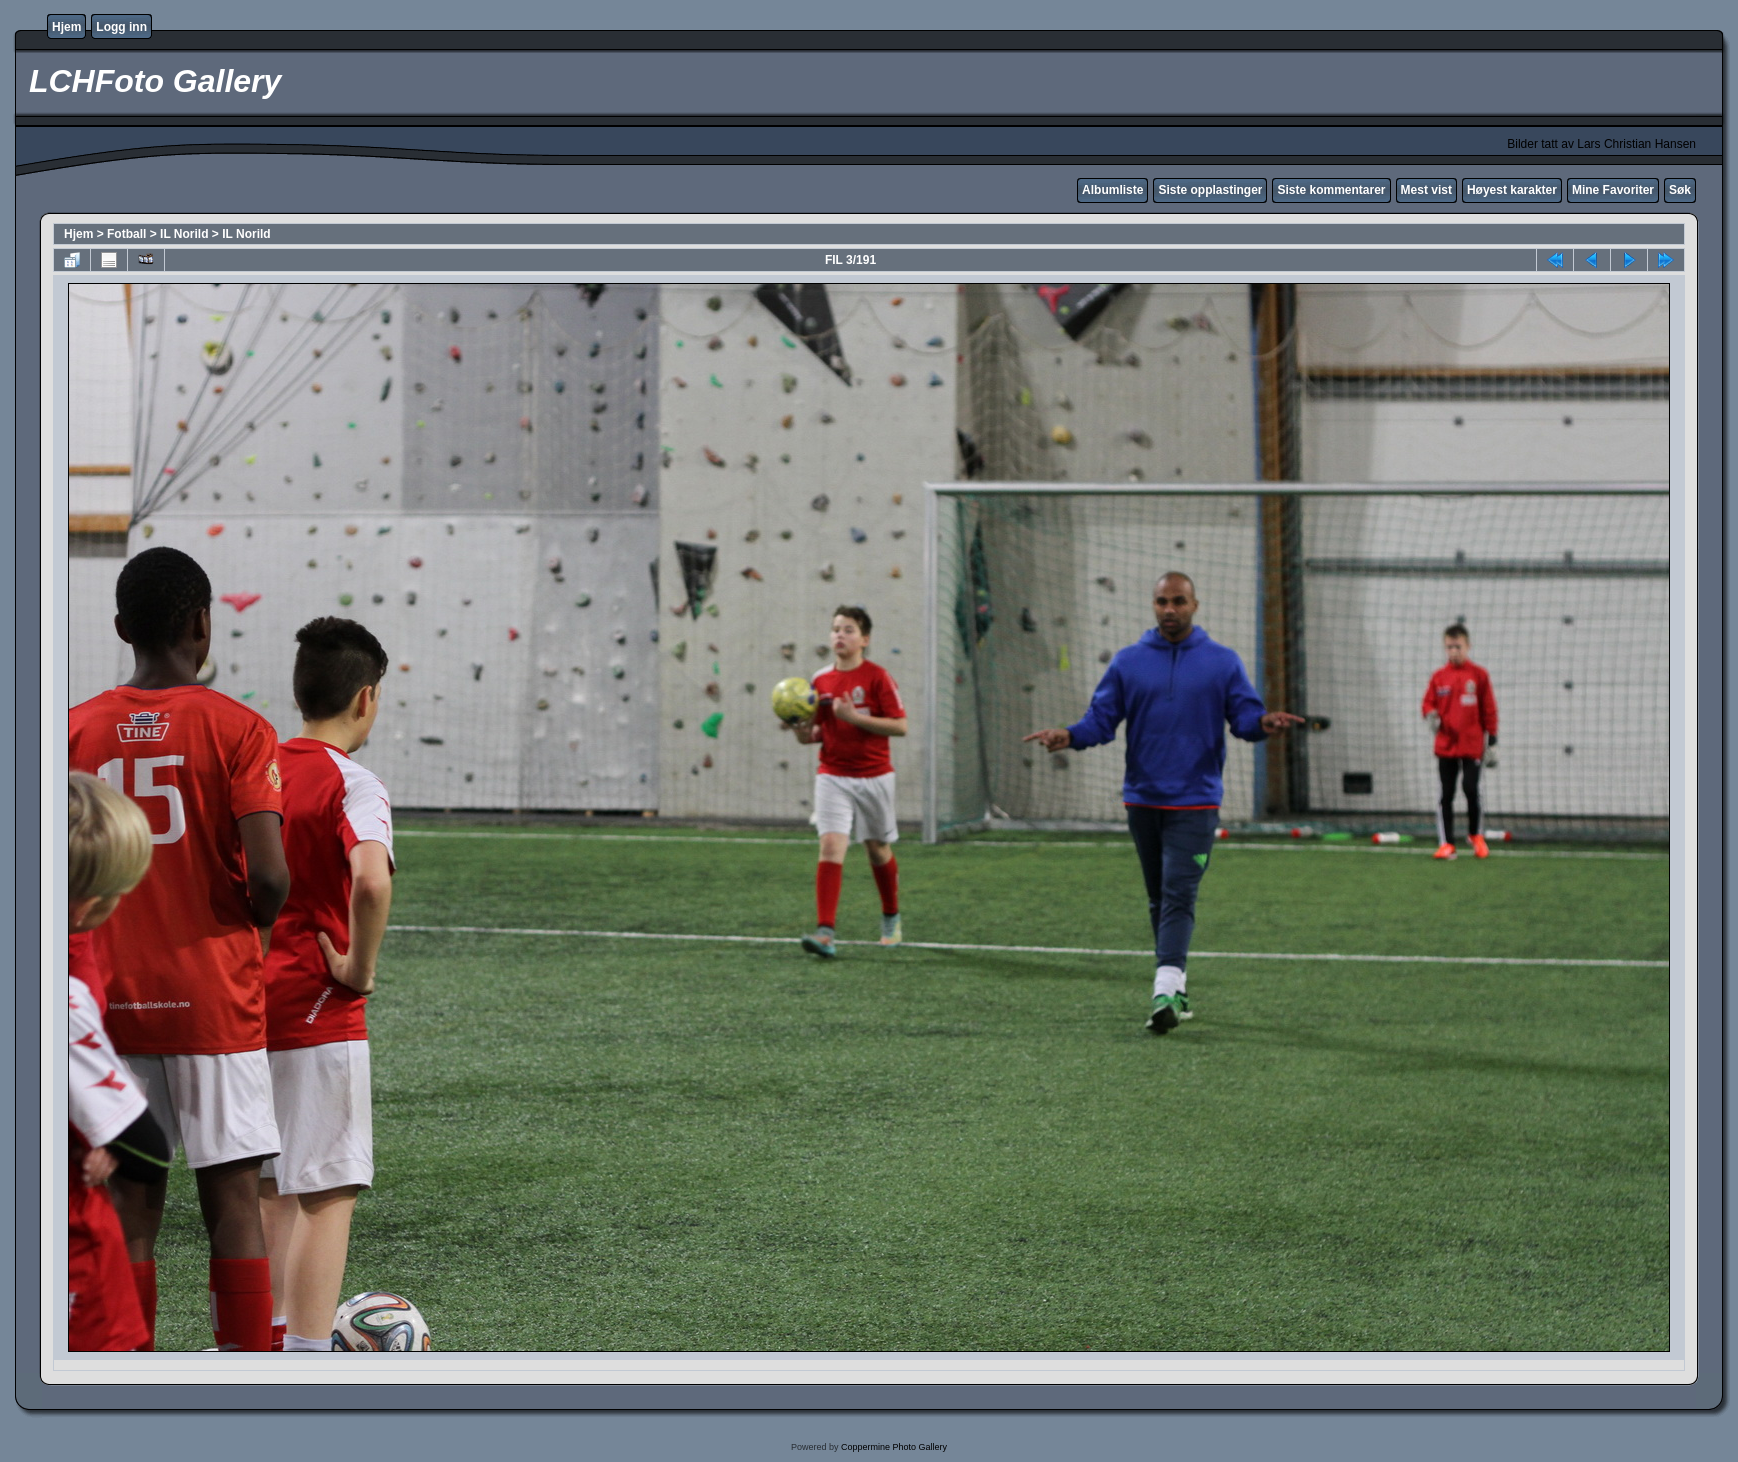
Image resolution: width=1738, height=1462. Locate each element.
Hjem (66, 27)
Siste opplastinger (1210, 190)
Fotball (126, 234)
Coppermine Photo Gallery (894, 1447)
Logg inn (121, 27)
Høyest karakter (1512, 190)
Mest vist (1426, 190)
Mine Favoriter (1613, 190)
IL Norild (184, 234)
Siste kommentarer (1331, 190)
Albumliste (1112, 190)
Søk (1680, 190)
